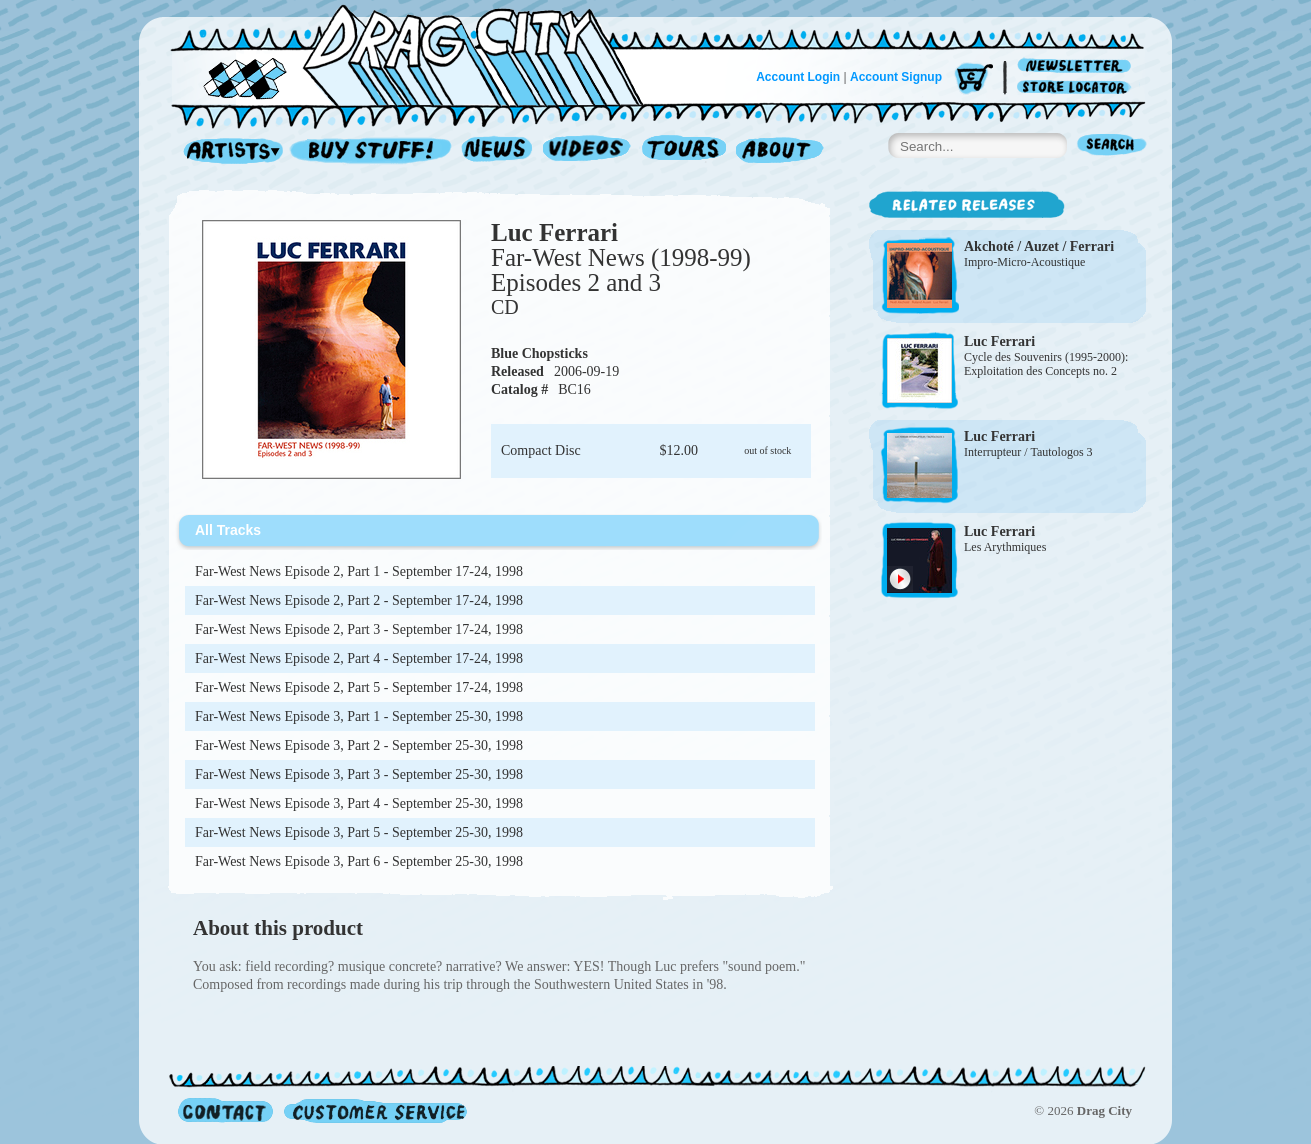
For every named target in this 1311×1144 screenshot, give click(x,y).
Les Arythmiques (1005, 547)
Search (1112, 146)
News (498, 151)
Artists (228, 151)
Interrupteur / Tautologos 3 (1028, 452)
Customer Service (374, 1110)
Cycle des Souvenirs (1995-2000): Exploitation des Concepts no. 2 (1046, 364)
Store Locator (1077, 87)
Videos (587, 151)
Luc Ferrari (554, 232)
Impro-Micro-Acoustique (1024, 262)
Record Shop (373, 151)
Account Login (798, 77)
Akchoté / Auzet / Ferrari (1039, 246)
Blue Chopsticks (539, 353)
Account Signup (896, 77)
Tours (684, 151)
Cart (974, 79)
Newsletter (1077, 66)
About (779, 151)
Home (419, 54)
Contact (225, 1110)
